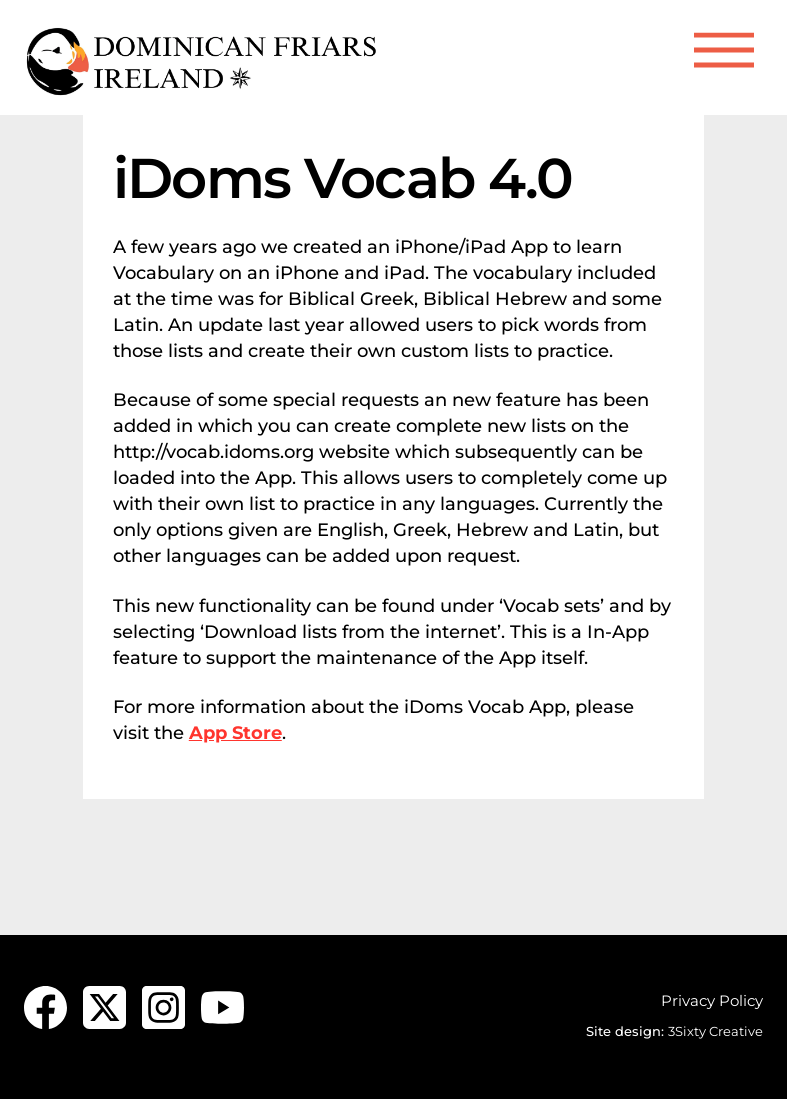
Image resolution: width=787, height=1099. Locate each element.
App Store (235, 733)
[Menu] (724, 50)
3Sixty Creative (715, 1031)
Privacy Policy (712, 1000)
